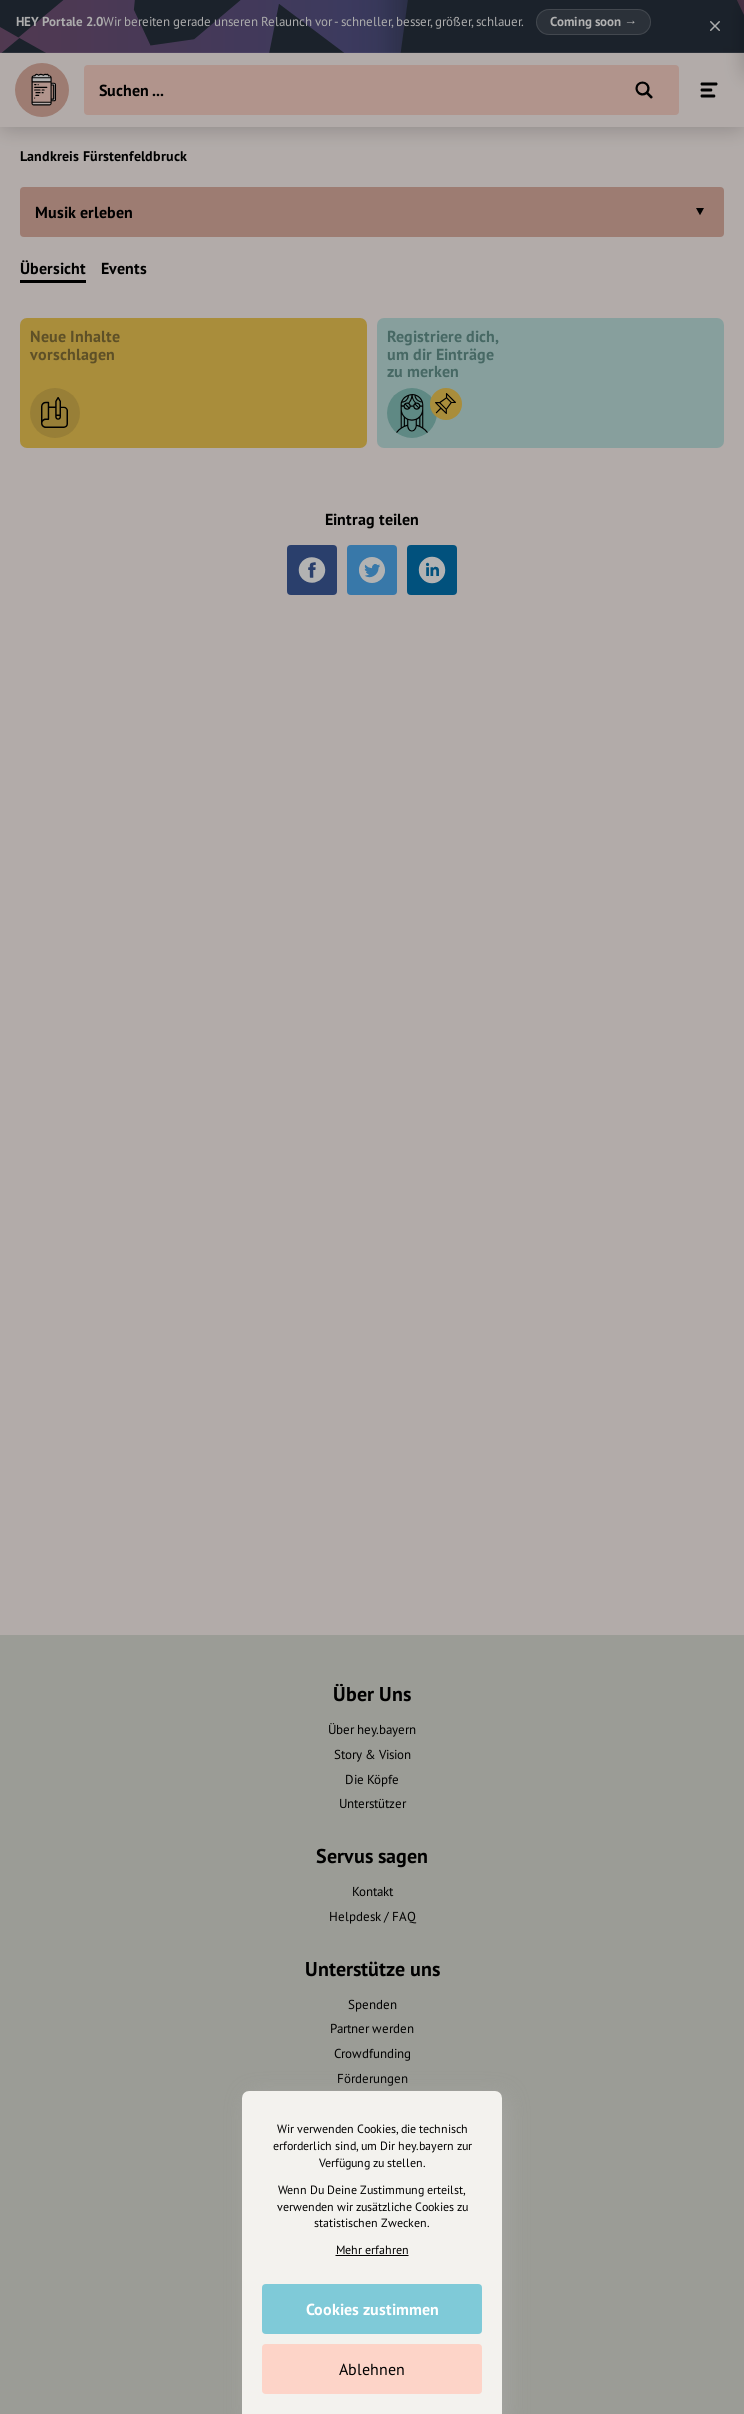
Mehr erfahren (372, 2249)
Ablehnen (372, 2369)
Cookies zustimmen (372, 2309)
